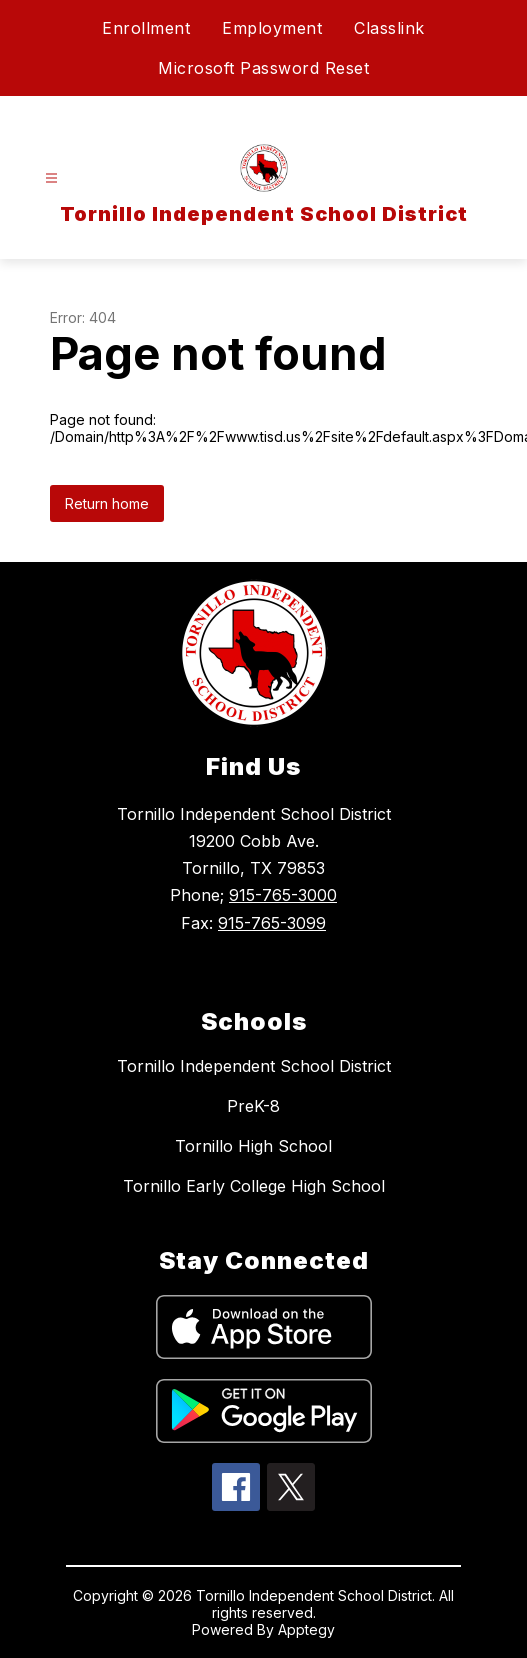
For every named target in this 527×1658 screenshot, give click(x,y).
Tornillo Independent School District (254, 1066)
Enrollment (146, 28)
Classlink (389, 28)
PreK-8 (253, 1106)
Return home (107, 503)
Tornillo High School (253, 1146)
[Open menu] (51, 178)
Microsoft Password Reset (263, 68)
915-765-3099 (272, 923)
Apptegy (306, 1629)
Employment (272, 28)
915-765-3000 (283, 895)
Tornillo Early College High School (254, 1186)
